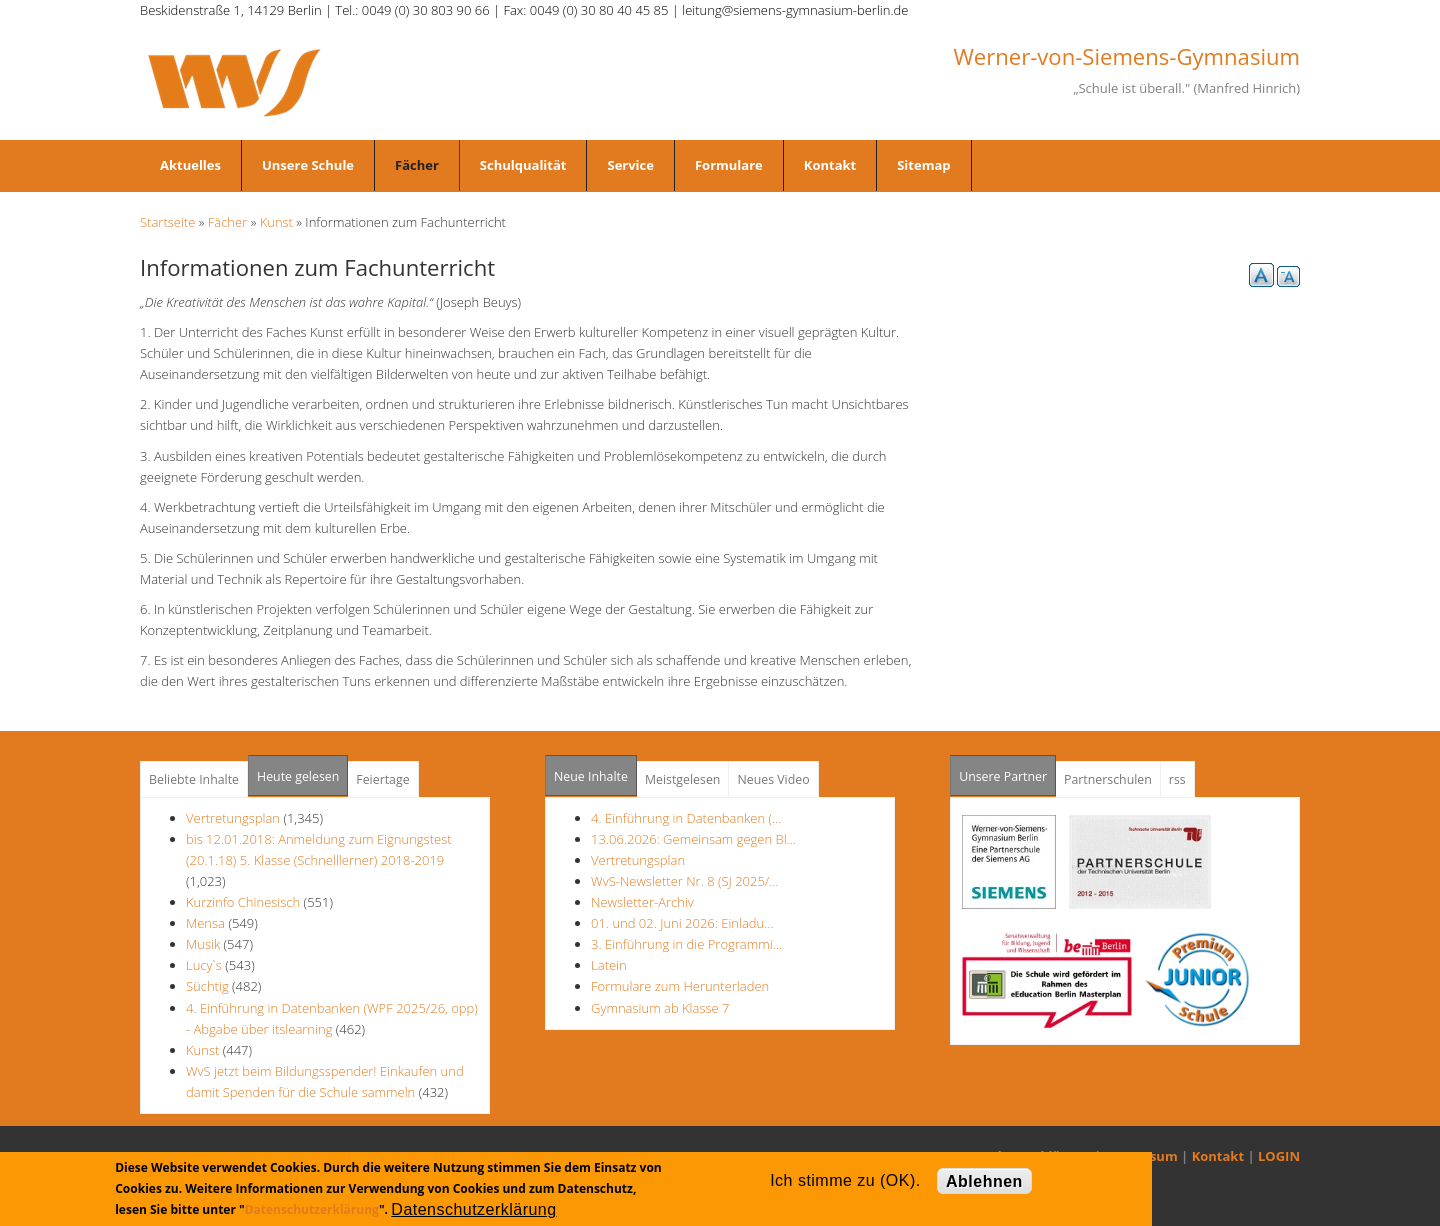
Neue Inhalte (591, 776)
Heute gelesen (298, 776)
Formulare (729, 165)
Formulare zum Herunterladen (680, 986)
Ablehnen (984, 1181)
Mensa (205, 923)
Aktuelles (190, 165)
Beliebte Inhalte (194, 779)
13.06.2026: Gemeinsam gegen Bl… (693, 839)
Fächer (417, 165)
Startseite (167, 222)
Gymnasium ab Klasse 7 (660, 1008)
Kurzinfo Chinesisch (243, 902)
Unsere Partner (1007, 770)
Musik (203, 944)
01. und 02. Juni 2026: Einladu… (682, 923)
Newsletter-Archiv (642, 902)
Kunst (276, 222)
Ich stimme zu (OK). (845, 1180)
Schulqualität (523, 165)
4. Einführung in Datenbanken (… (686, 818)
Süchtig (209, 986)
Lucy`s (204, 965)
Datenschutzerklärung (312, 1209)
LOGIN (1279, 1156)
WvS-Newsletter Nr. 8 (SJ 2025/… (685, 881)
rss (1177, 779)
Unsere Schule (308, 165)
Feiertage (382, 779)
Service (630, 165)
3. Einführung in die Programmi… (686, 944)
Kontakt (830, 165)
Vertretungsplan (233, 818)
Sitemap (923, 165)
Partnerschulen (1108, 779)
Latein (609, 965)
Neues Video (773, 779)
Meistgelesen (683, 779)
